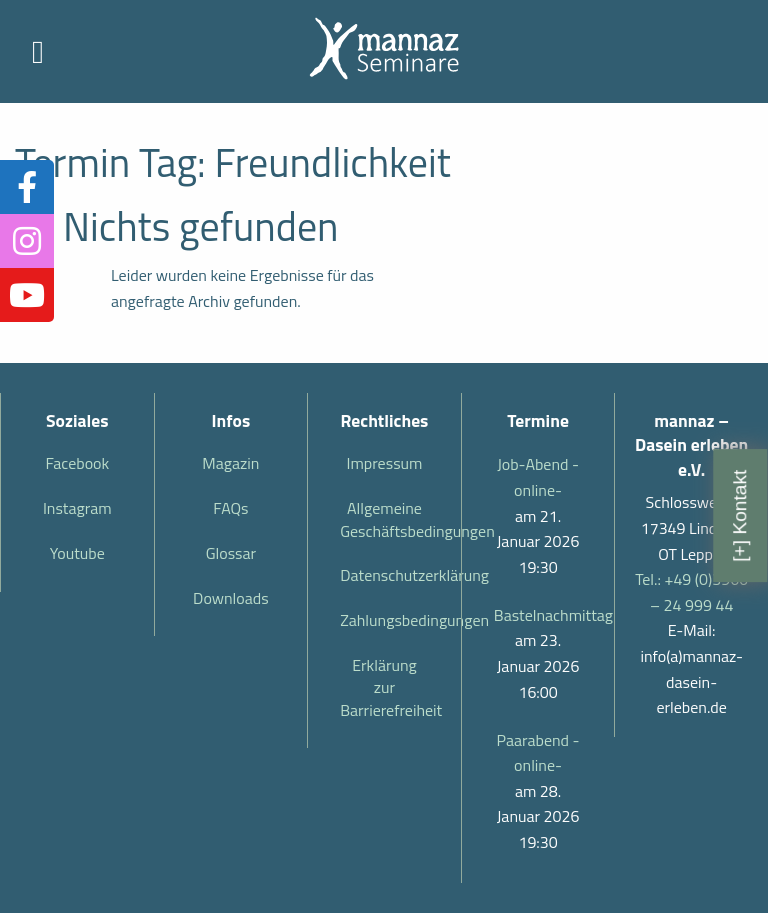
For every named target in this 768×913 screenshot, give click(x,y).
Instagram (77, 508)
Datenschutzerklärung (392, 575)
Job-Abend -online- (538, 477)
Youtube (77, 553)
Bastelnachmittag (538, 615)
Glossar (231, 553)
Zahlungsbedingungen (392, 620)
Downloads (231, 598)
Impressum (385, 463)
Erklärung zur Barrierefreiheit (391, 687)
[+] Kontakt (739, 515)
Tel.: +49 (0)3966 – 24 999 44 (691, 592)
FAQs (230, 508)
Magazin (230, 463)
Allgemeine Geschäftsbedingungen (392, 519)
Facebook (77, 463)
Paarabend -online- (538, 753)
